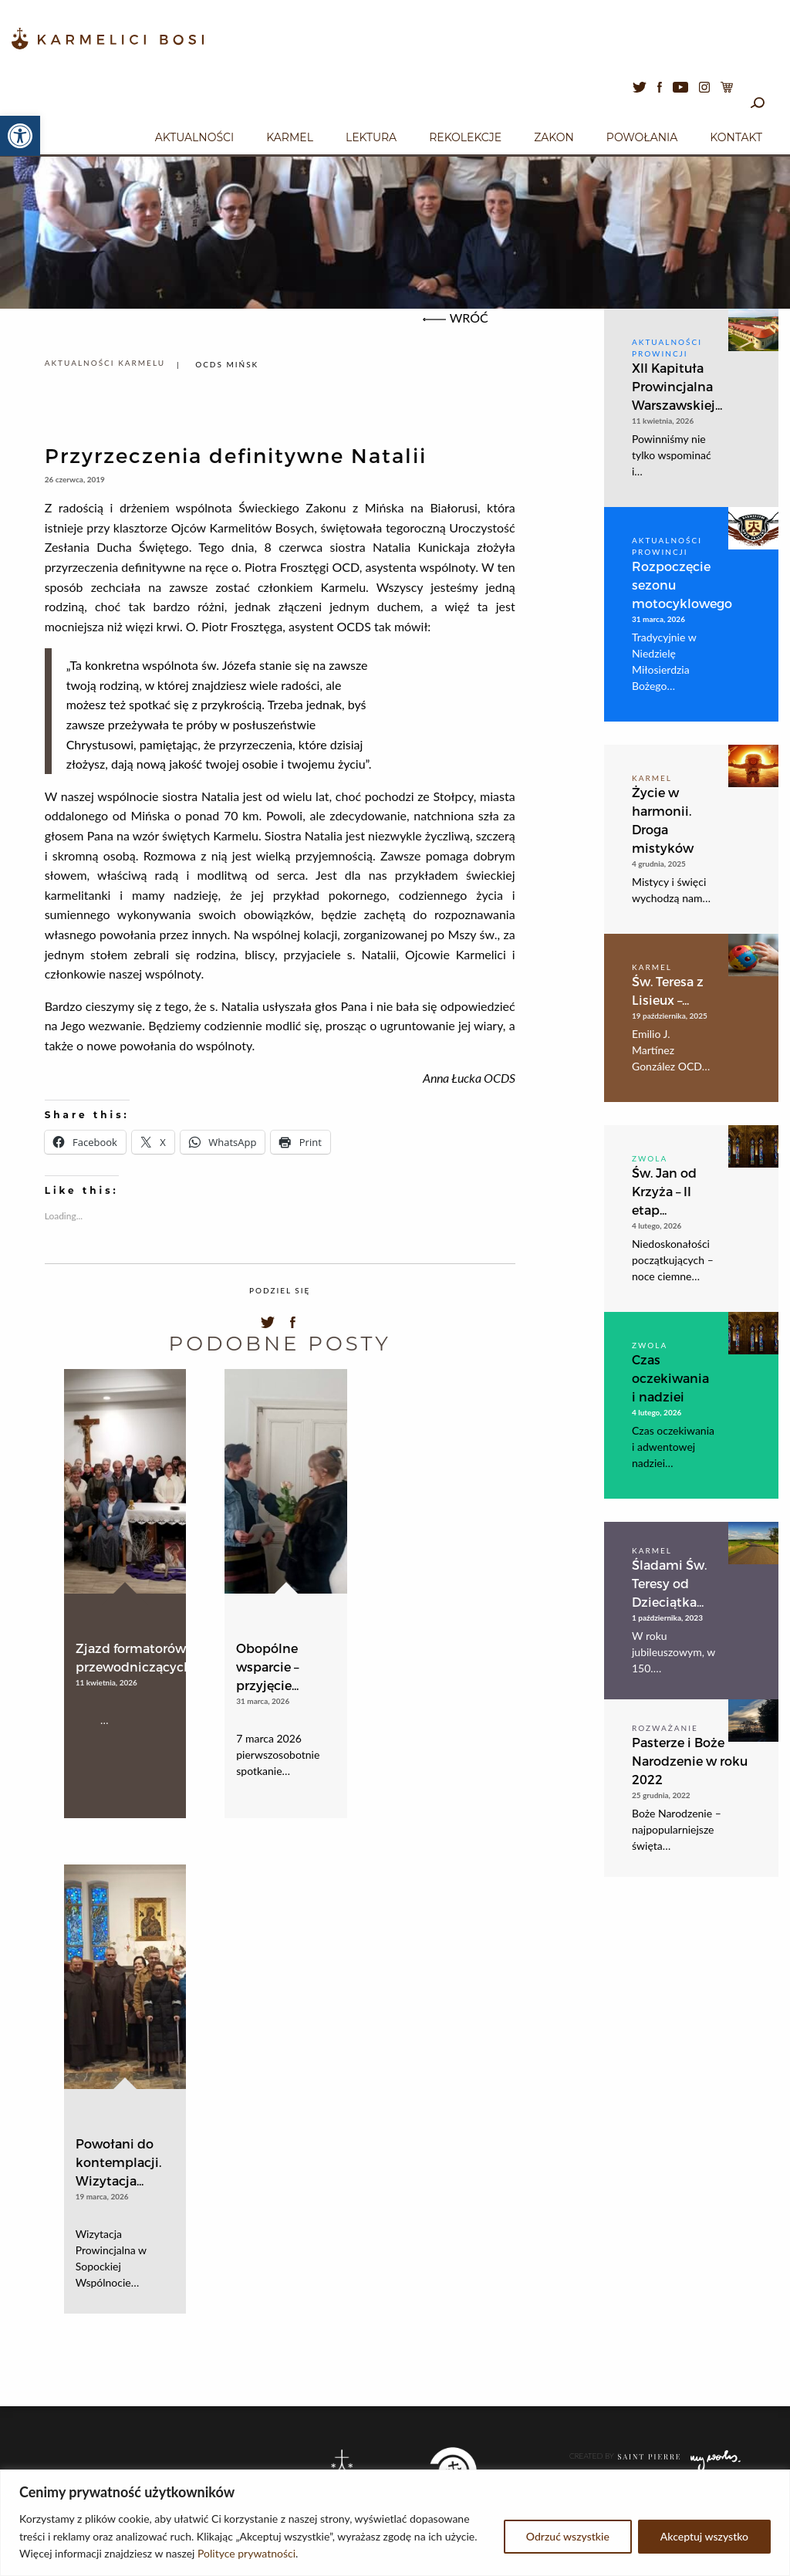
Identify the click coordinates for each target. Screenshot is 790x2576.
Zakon (554, 137)
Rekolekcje (465, 137)
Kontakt (736, 137)
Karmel (289, 137)
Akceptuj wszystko (704, 2536)
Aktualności (194, 137)
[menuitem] (194, 135)
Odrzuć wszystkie (567, 2536)
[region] (395, 2523)
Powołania (642, 137)
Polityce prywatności (246, 2553)
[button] (20, 136)
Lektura (371, 137)
